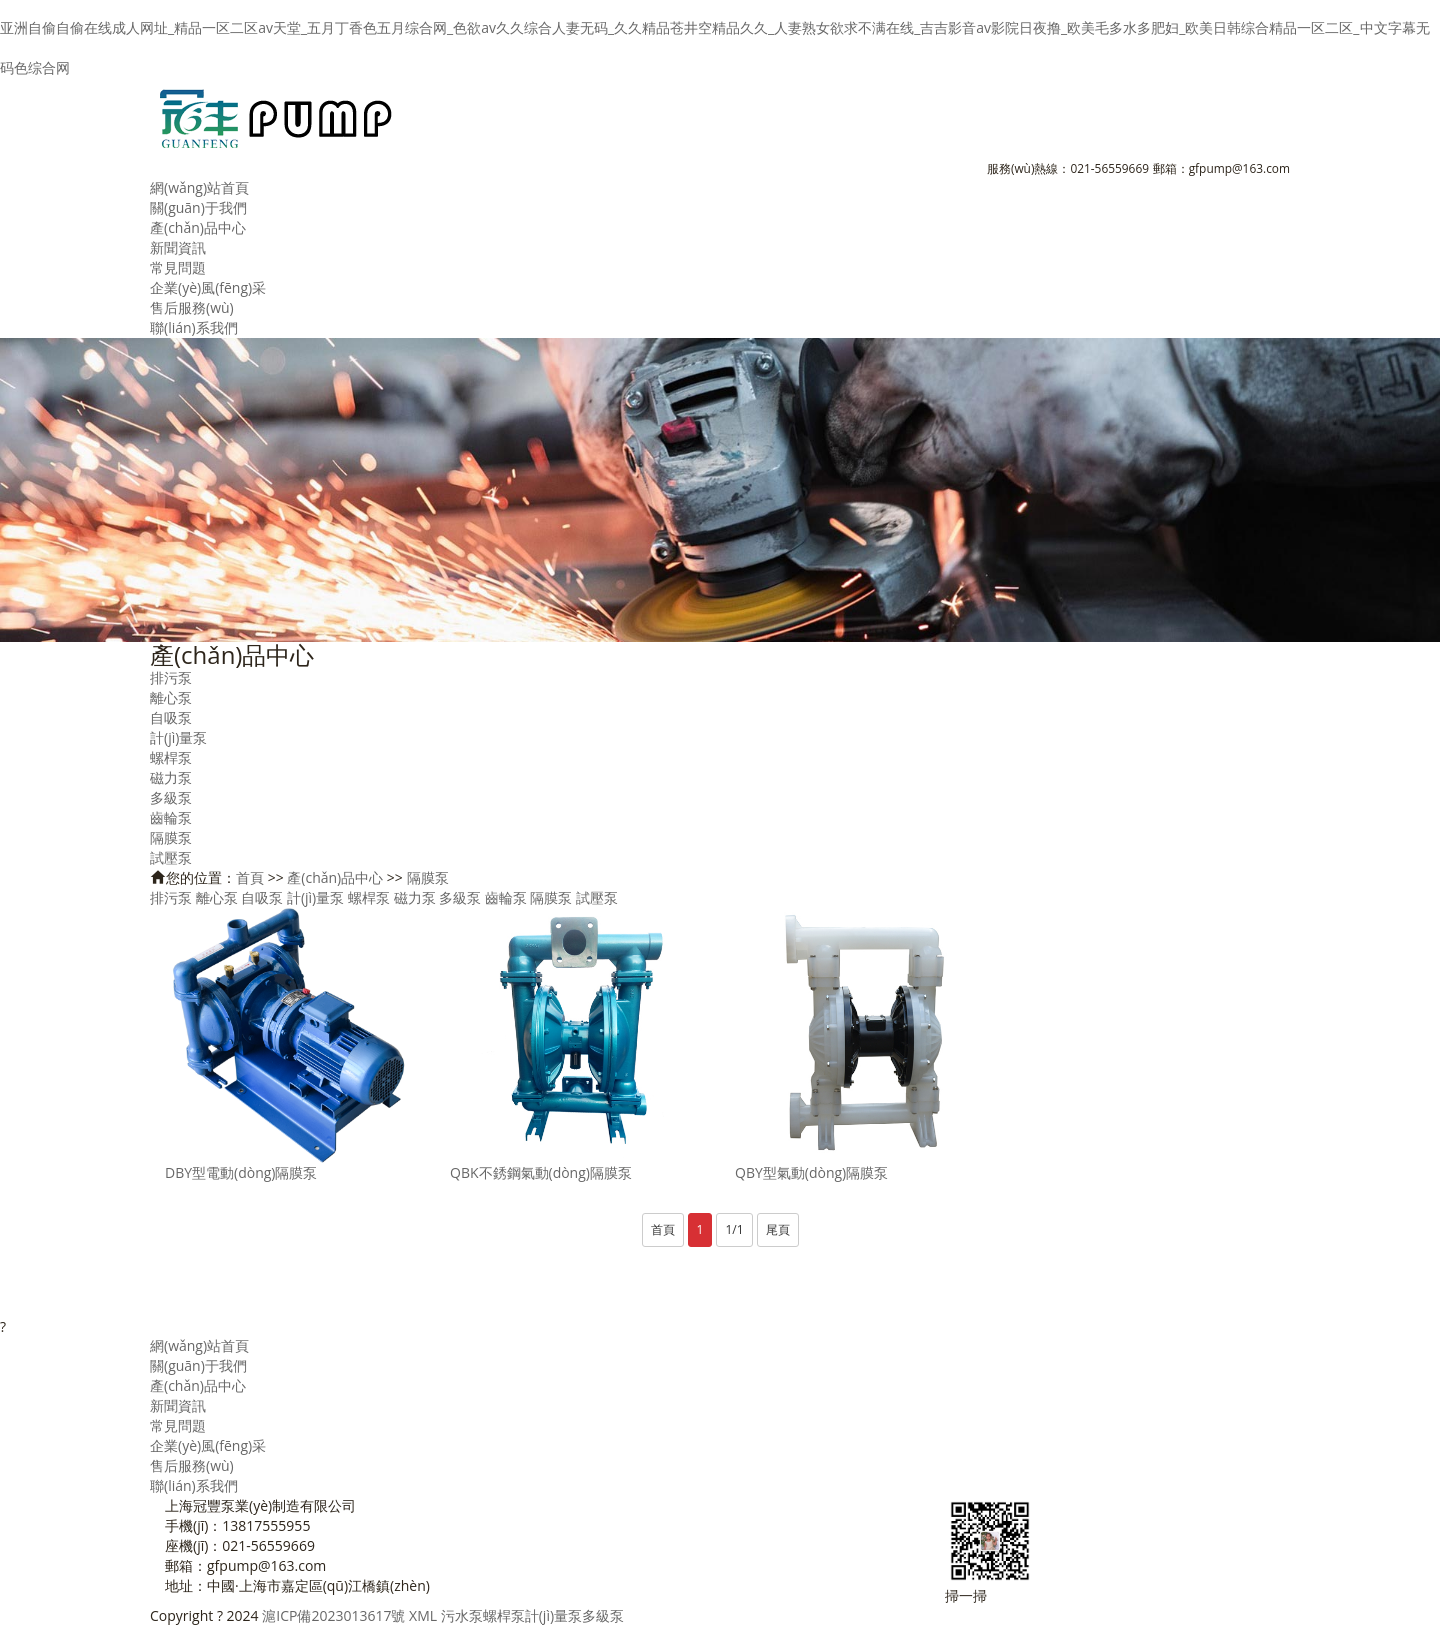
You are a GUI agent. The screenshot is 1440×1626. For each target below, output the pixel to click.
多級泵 (171, 797)
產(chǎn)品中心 (198, 227)
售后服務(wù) (192, 307)
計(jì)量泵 (178, 737)
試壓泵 (171, 857)
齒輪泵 (171, 817)
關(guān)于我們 (198, 207)
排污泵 (171, 677)
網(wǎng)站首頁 (199, 187)
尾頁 (778, 1229)
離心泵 (171, 697)
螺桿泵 (171, 757)
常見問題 (178, 267)
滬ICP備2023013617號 (333, 1615)
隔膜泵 (171, 837)
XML (423, 1615)
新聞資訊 (178, 247)
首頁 (250, 877)
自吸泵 (171, 717)
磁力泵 (171, 777)
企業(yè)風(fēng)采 (208, 287)
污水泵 (462, 1615)
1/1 (734, 1229)
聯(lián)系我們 (194, 327)
